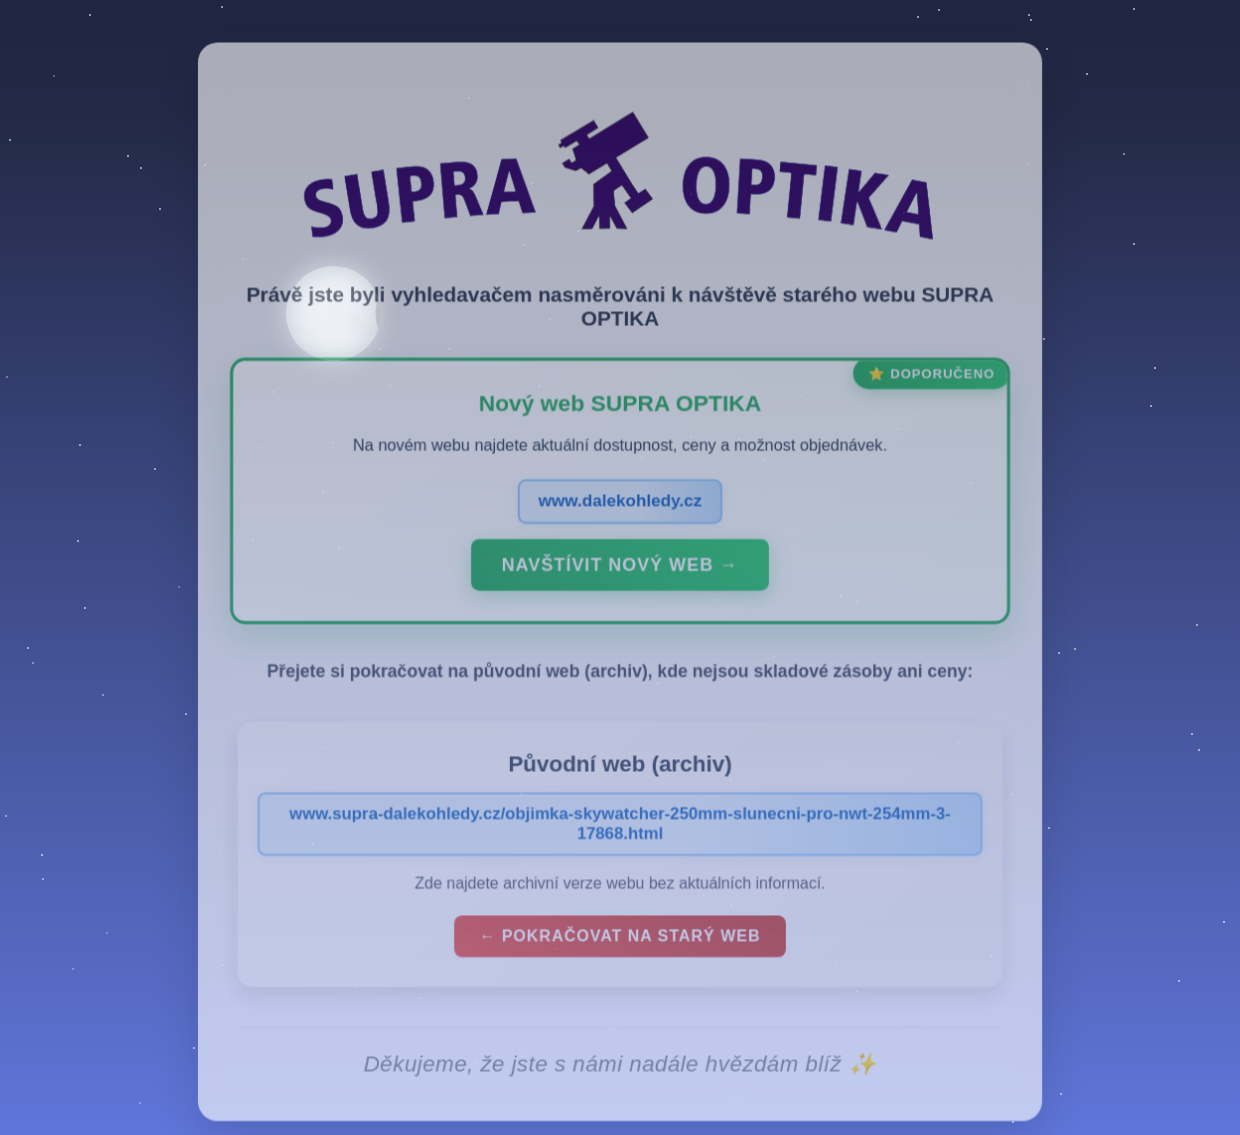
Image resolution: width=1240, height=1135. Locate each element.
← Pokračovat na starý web (619, 947)
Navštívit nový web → (619, 578)
